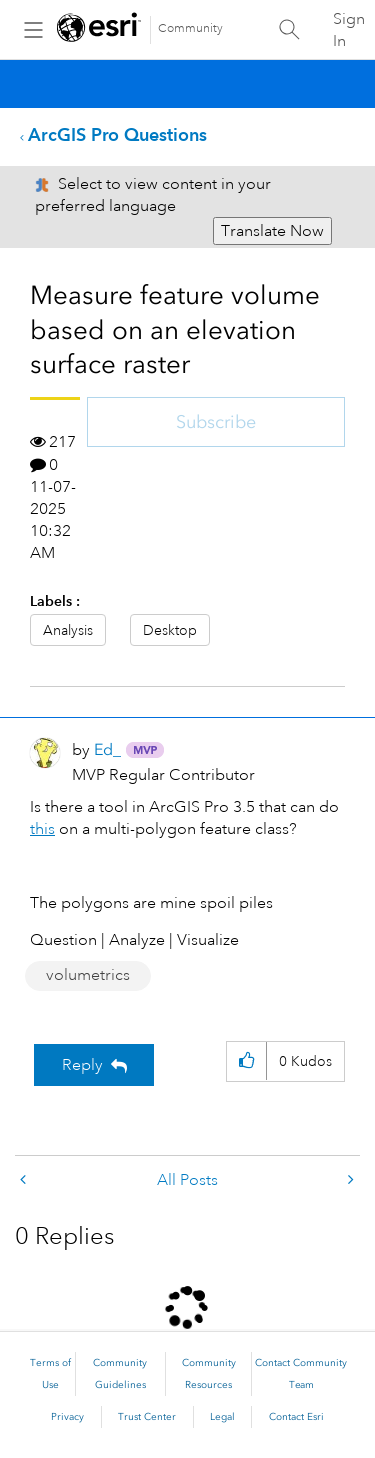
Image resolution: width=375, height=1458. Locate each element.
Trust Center (147, 1417)
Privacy (67, 1417)
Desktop (170, 630)
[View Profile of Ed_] (107, 749)
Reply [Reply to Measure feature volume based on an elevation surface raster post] (82, 1065)
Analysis (68, 630)
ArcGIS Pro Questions (117, 134)
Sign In (349, 30)
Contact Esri (296, 1417)
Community (190, 28)
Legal (222, 1417)
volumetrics (88, 975)
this (42, 829)
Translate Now (272, 231)
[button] (246, 1061)
